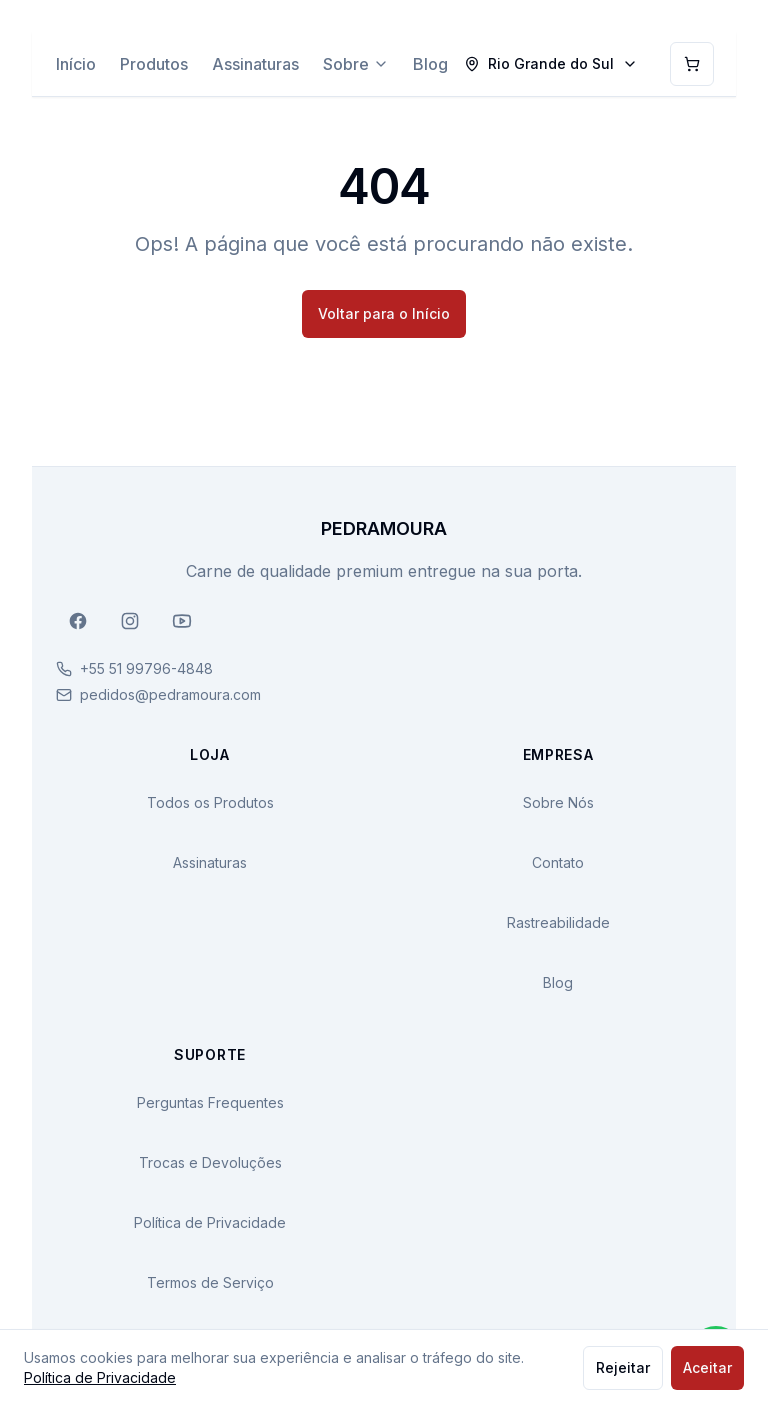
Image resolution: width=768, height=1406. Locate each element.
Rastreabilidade (558, 922)
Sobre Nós (558, 802)
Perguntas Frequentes (210, 1102)
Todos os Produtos (210, 802)
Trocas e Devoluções (210, 1162)
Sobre (356, 64)
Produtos (154, 64)
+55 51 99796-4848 (146, 668)
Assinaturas (255, 64)
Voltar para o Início (384, 313)
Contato (558, 862)
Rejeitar (623, 1367)
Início (76, 64)
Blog (430, 64)
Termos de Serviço (210, 1282)
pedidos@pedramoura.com (170, 694)
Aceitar (707, 1367)
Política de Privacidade (210, 1222)
